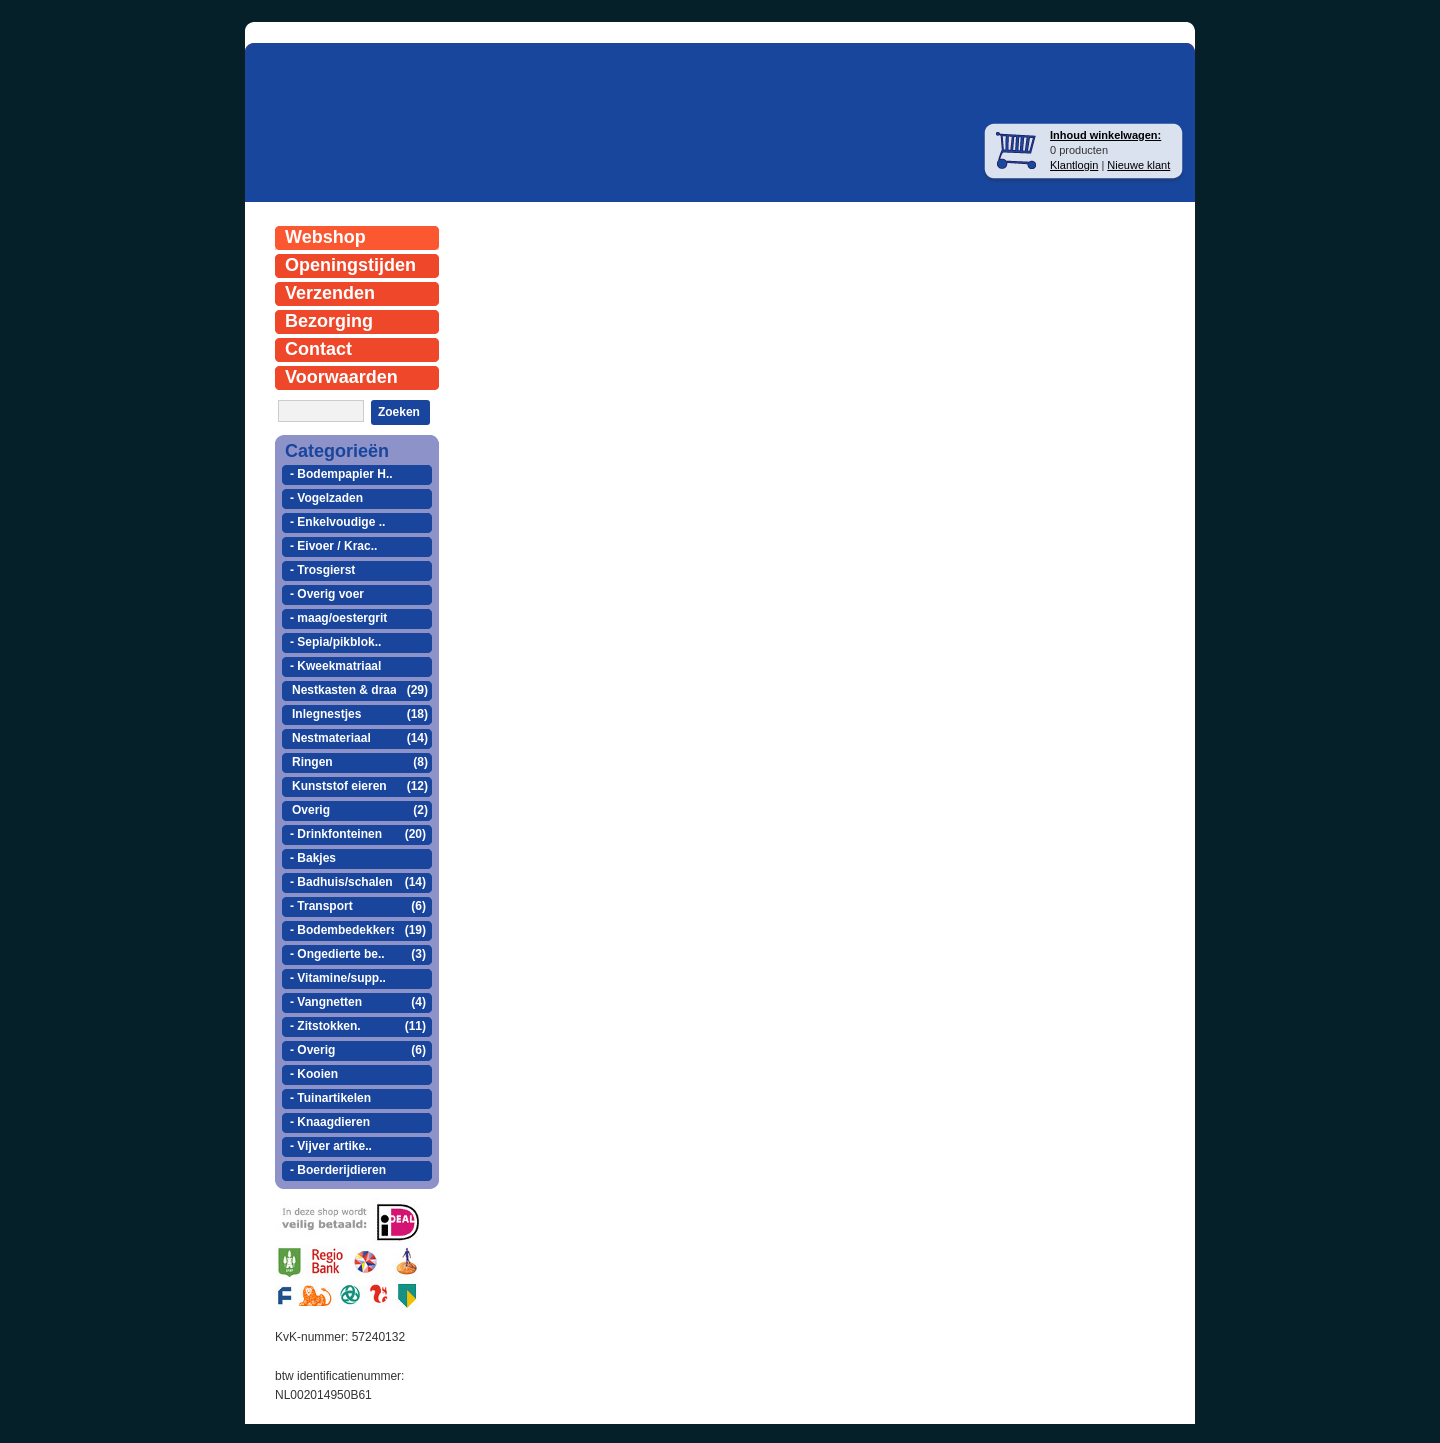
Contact (318, 349)
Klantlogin (1074, 165)
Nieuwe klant (1138, 165)
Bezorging (329, 321)
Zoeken (399, 412)
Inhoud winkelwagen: (1105, 135)
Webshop (325, 237)
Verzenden (330, 293)
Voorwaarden (341, 377)
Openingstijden (350, 265)
